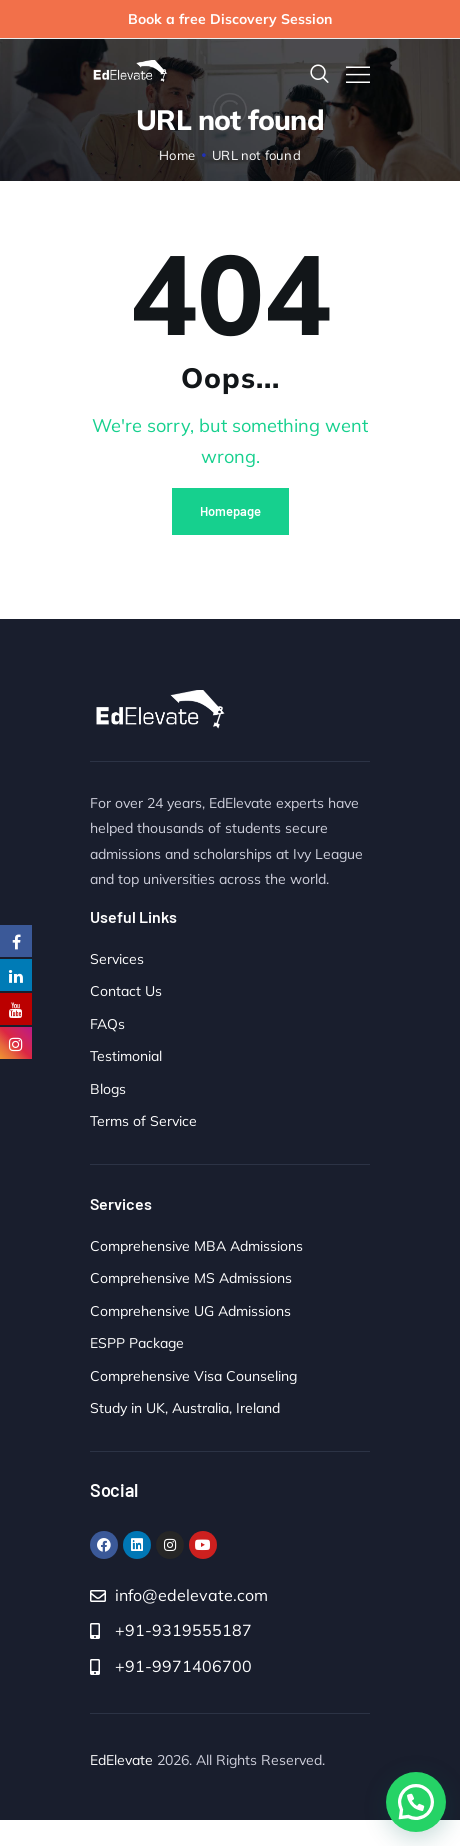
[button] (416, 1802)
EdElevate (121, 1760)
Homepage (230, 511)
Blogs (108, 1089)
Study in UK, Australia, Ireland (185, 1408)
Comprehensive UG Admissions (190, 1311)
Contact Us (126, 991)
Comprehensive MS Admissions (191, 1278)
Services (117, 959)
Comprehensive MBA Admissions (196, 1246)
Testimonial (126, 1056)
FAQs (107, 1024)
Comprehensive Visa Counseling (193, 1376)
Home (177, 155)
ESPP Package (137, 1343)
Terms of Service (143, 1121)
